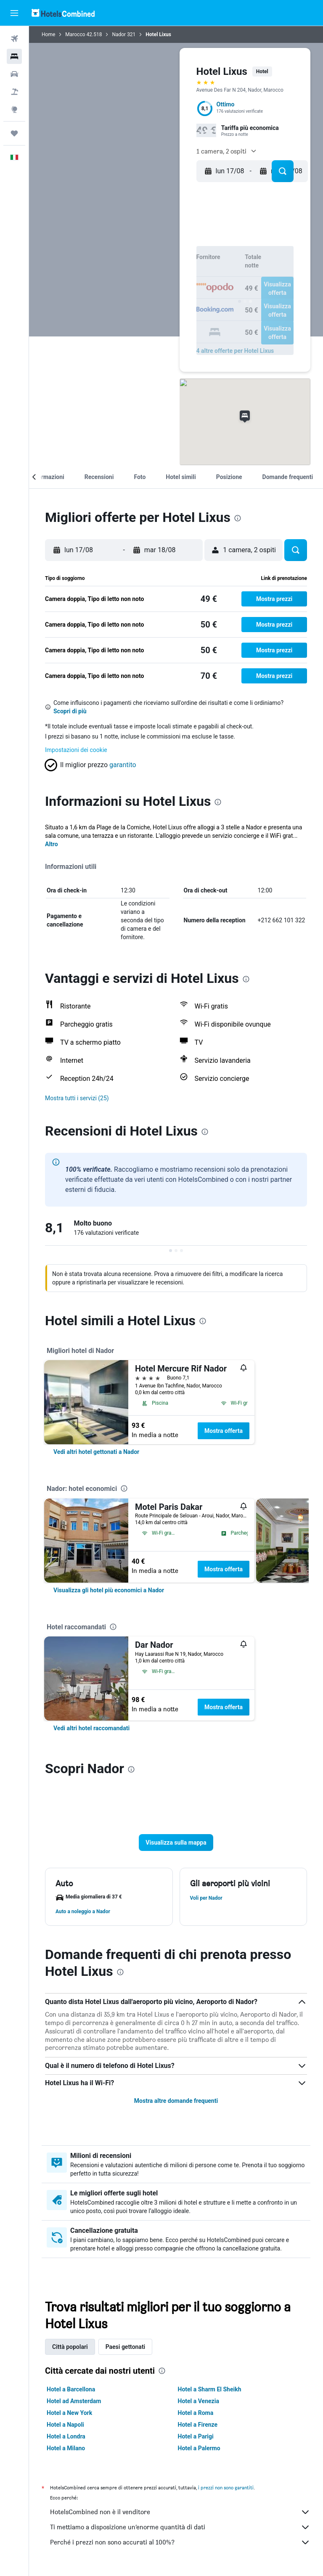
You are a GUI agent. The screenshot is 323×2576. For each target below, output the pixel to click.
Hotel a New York (69, 2412)
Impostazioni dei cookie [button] (76, 750)
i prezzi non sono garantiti (226, 2487)
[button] (14, 13)
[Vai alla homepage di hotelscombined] (63, 13)
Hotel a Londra (66, 2436)
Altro (51, 844)
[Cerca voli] (14, 38)
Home (48, 34)
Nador (119, 34)
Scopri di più (70, 711)
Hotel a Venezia (198, 2401)
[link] (96, 1451)
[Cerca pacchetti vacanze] (14, 91)
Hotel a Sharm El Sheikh (209, 2389)
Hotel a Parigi (196, 2436)
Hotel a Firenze (198, 2424)
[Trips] (14, 133)
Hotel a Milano (66, 2448)
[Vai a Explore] (14, 109)
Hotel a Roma (196, 2412)
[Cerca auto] (14, 74)
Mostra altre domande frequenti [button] (176, 2100)
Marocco (75, 34)
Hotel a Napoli (65, 2424)
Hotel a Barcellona (71, 2389)
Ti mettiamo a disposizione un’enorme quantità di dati (180, 2527)
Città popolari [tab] (70, 2346)
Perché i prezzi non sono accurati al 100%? (180, 2542)
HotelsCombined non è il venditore (180, 2512)
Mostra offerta (223, 1430)
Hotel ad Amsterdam (74, 2401)
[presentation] (237, 518)
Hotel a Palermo (199, 2448)
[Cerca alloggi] (14, 56)
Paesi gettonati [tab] (126, 2346)
